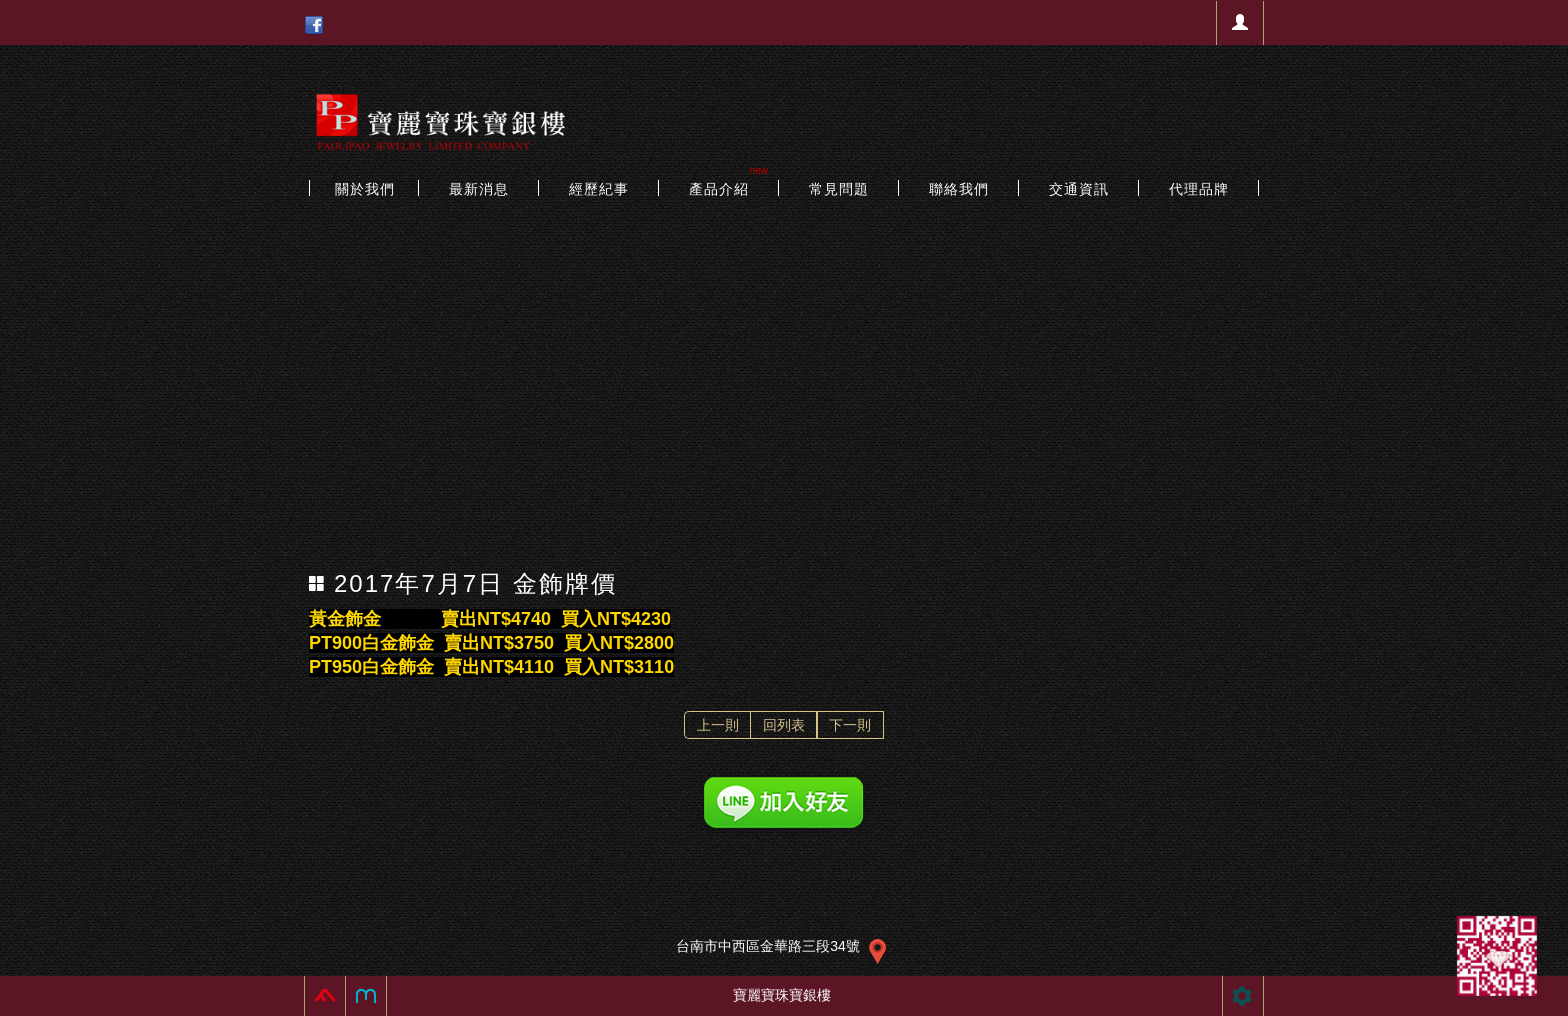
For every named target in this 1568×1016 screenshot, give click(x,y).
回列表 (784, 725)
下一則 (850, 725)
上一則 (718, 725)
